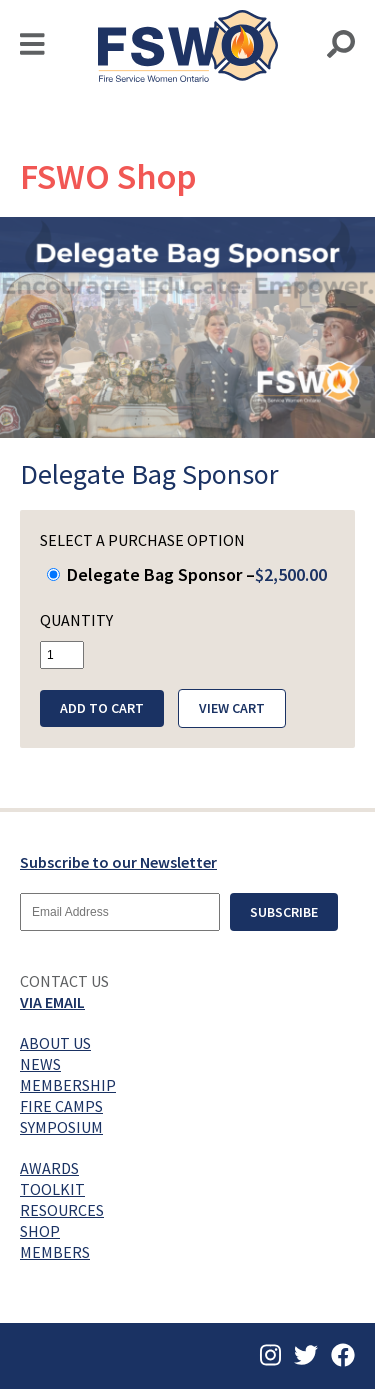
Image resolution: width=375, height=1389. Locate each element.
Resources (62, 1210)
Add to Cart (102, 708)
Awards (49, 1168)
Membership (68, 1085)
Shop (40, 1231)
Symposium (61, 1127)
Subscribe (284, 912)
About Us (55, 1043)
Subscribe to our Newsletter (118, 862)
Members (55, 1252)
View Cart (232, 708)
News (40, 1064)
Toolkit (52, 1189)
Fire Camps (61, 1106)
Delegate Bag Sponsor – (187, 574)
